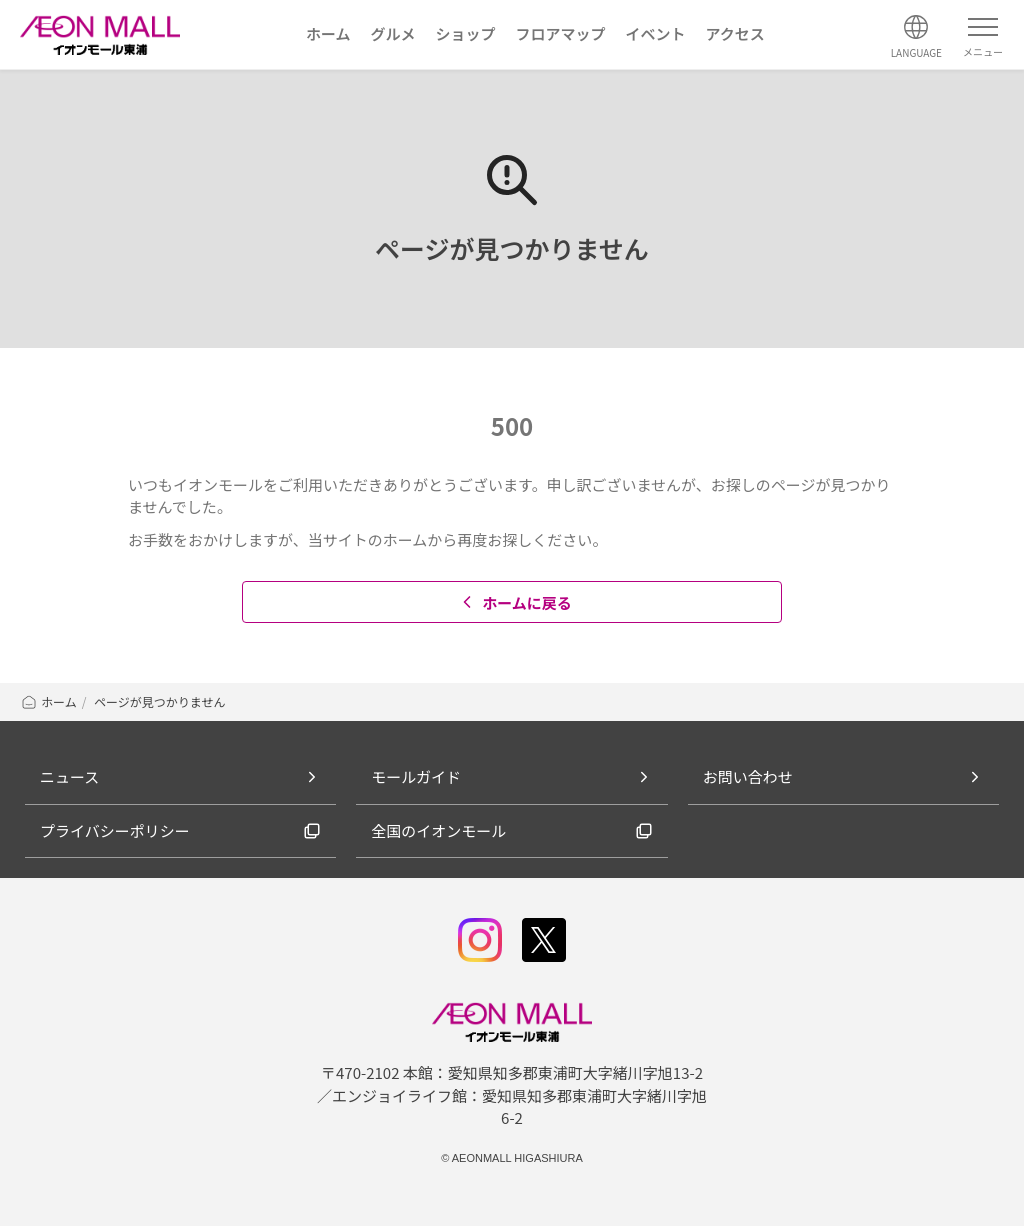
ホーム (48, 701)
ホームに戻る (514, 602)
